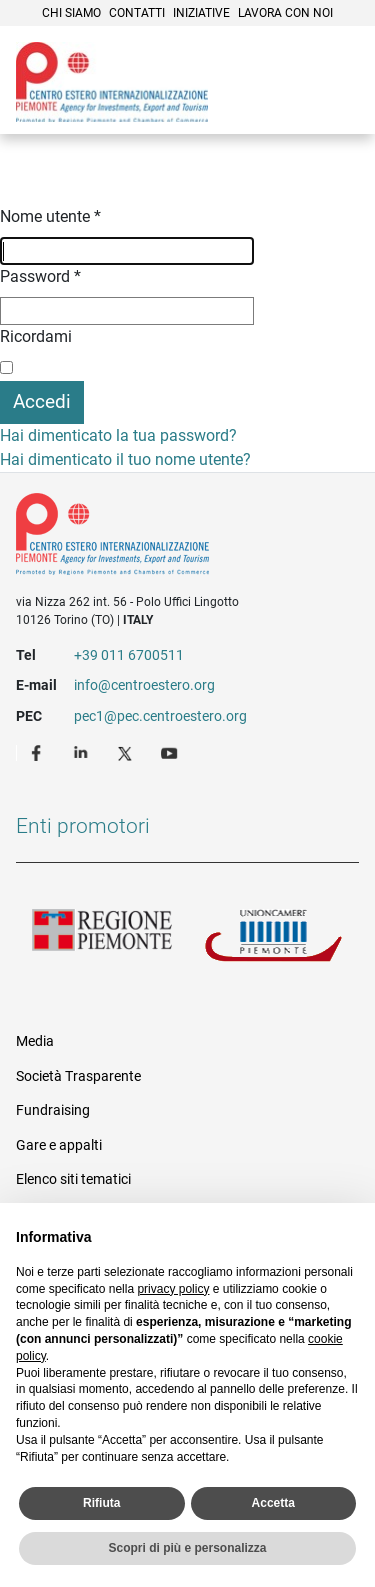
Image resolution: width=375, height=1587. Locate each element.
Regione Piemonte (102, 941)
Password (40, 276)
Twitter (127, 752)
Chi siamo (71, 13)
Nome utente (50, 216)
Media (35, 1041)
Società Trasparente (78, 1076)
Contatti (137, 13)
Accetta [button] (273, 1503)
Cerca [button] (291, 105)
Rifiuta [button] (101, 1503)
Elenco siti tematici (73, 1179)
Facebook (39, 752)
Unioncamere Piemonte (274, 941)
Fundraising (53, 1110)
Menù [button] (335, 105)
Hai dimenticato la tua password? (118, 435)
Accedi (42, 401)
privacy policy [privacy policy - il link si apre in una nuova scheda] (173, 1289)
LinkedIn (83, 752)
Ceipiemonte (112, 82)
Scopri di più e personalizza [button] (187, 1548)
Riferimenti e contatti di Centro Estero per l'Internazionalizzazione (170, 538)
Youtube (171, 752)
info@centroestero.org (144, 685)
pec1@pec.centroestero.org (160, 716)
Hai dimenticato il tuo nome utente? (125, 459)
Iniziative (201, 13)
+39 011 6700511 (129, 655)
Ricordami (36, 336)
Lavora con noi (285, 13)
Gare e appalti (59, 1145)
